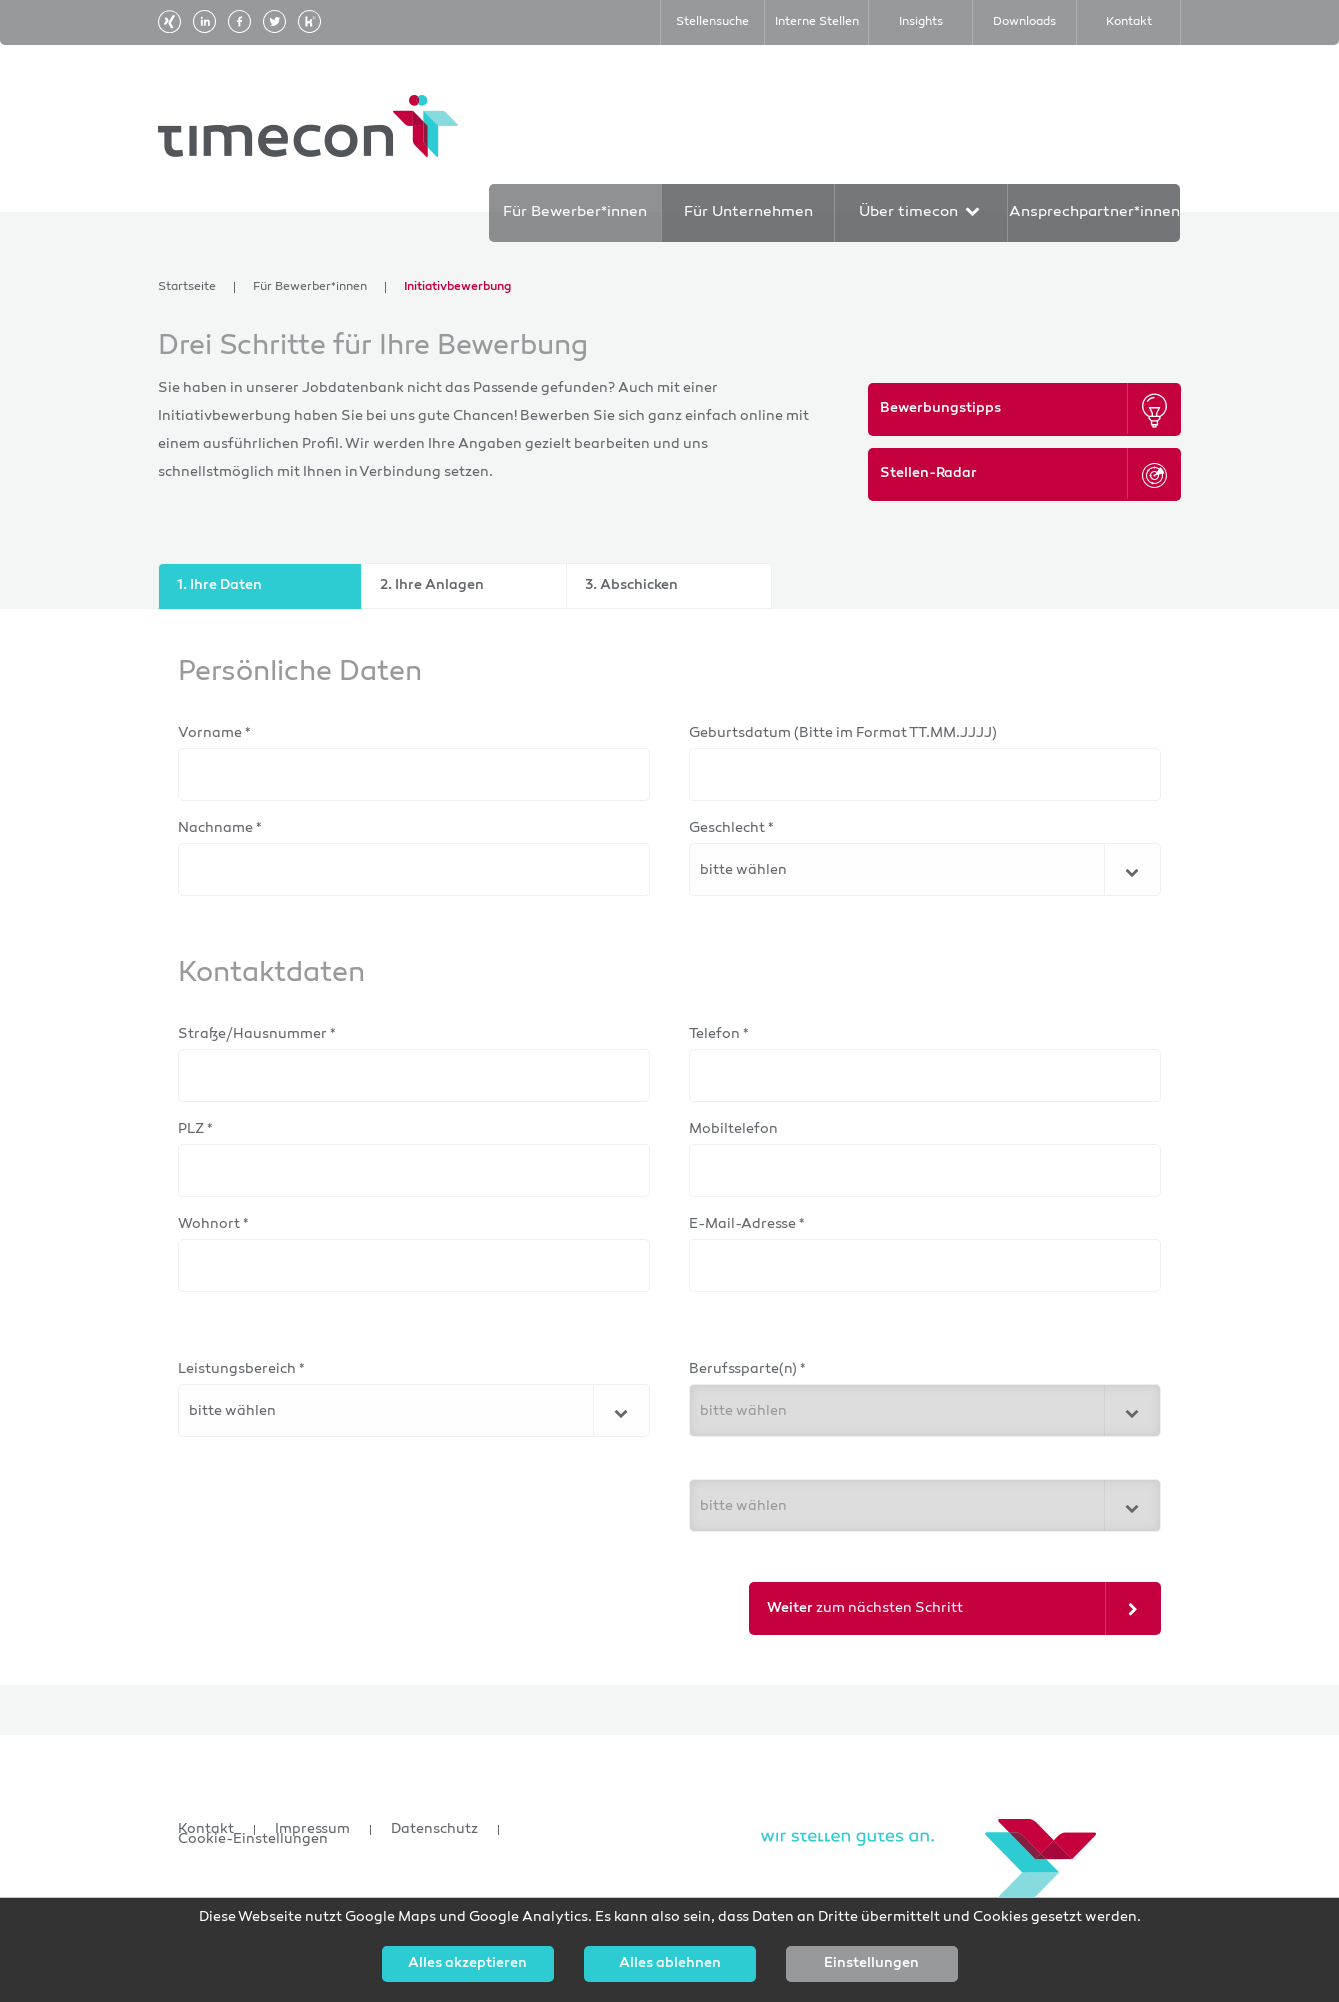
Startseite (187, 287)
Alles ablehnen (670, 1964)
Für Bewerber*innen (310, 287)
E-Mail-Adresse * (747, 1224)
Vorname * (214, 733)
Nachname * (220, 828)
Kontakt (206, 1830)
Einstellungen (871, 1964)
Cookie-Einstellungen (253, 1840)
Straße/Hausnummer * (257, 1034)
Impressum (312, 1830)
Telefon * (719, 1034)
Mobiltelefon (733, 1129)
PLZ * (195, 1129)
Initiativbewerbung (457, 287)
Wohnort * (213, 1224)
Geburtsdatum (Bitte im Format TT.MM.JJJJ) (843, 733)
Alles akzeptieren (467, 1964)
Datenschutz (434, 1830)
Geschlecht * (731, 828)
